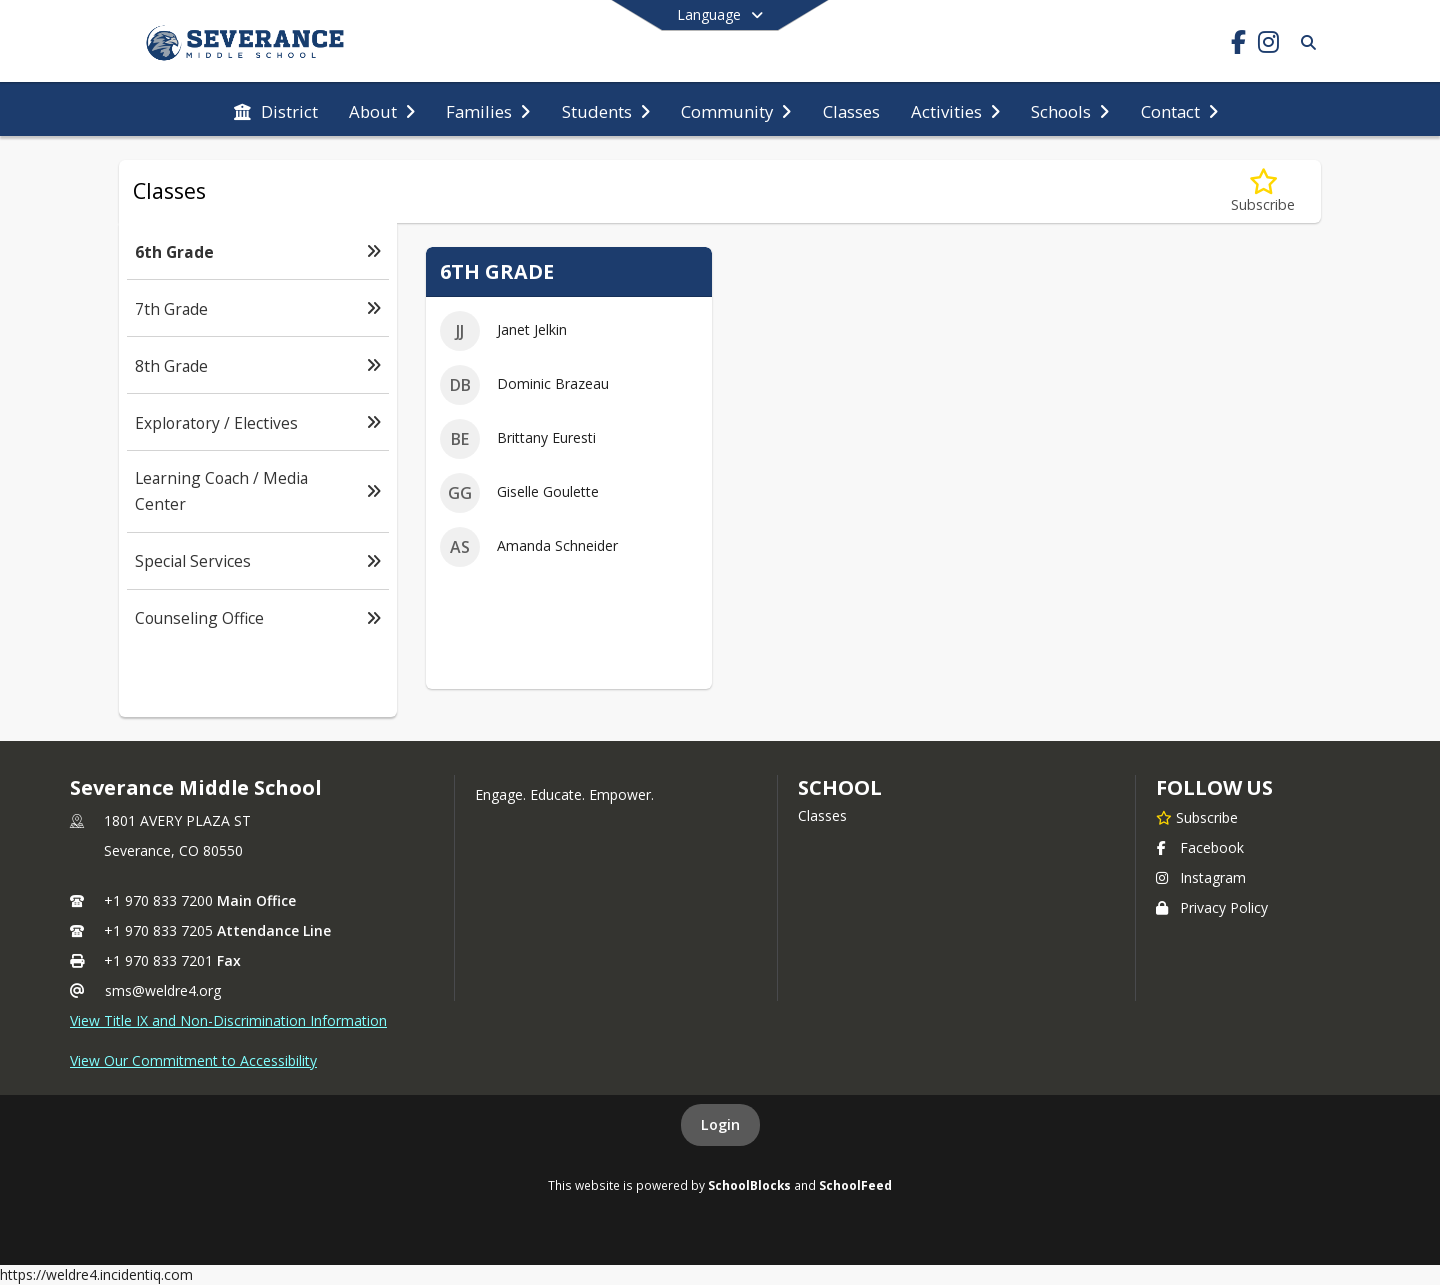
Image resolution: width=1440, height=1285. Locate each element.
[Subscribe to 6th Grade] (1263, 191)
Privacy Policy (1212, 907)
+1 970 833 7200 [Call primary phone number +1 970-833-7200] (158, 900)
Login (720, 1124)
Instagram (1201, 877)
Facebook (1200, 847)
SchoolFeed (855, 1185)
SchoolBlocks (749, 1185)
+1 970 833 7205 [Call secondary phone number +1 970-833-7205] (158, 930)
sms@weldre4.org (163, 990)
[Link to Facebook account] (1238, 45)
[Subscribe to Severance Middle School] (1197, 817)
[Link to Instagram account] (1268, 45)
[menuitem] (276, 110)
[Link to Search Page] (1304, 42)
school (839, 787)
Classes (822, 815)
